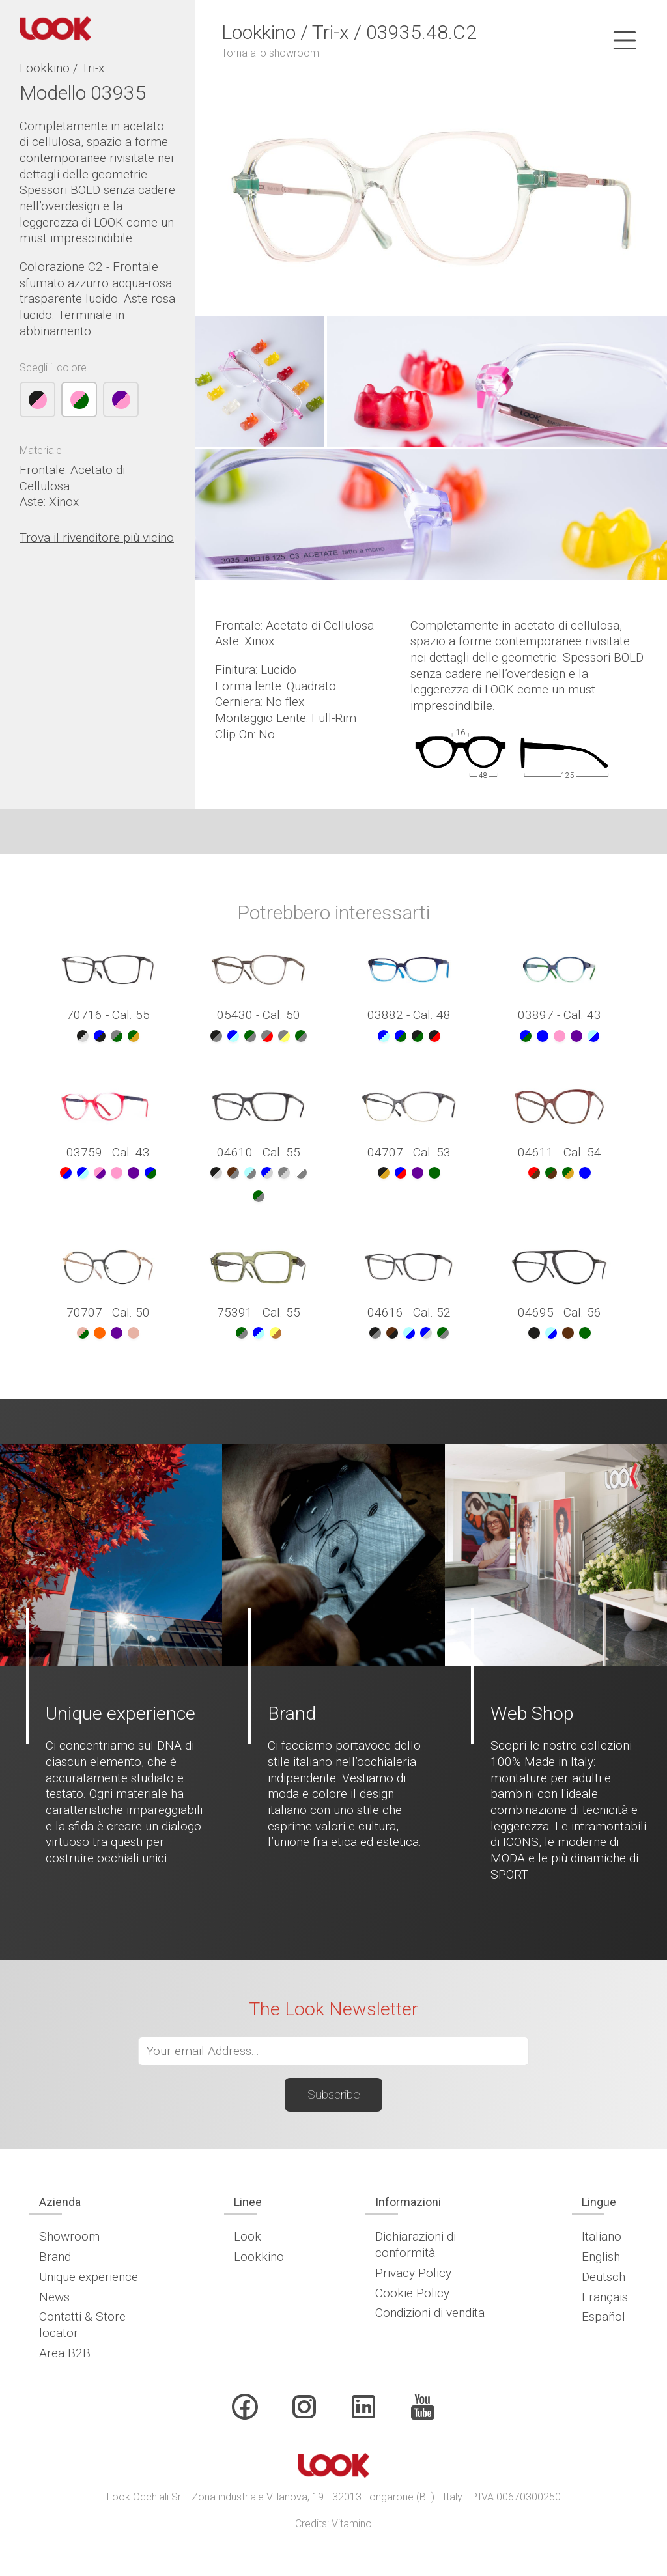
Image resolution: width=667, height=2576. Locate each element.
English (601, 2256)
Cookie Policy (412, 2293)
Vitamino (352, 2523)
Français (605, 2296)
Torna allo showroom (270, 53)
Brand (55, 2256)
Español (603, 2316)
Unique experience (88, 2276)
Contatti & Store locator (82, 2324)
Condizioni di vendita (430, 2312)
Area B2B (65, 2352)
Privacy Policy (413, 2272)
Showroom (69, 2236)
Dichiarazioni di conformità (415, 2244)
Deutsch (603, 2276)
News (54, 2296)
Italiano (601, 2236)
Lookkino (259, 2256)
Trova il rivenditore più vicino (97, 537)
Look (247, 2236)
